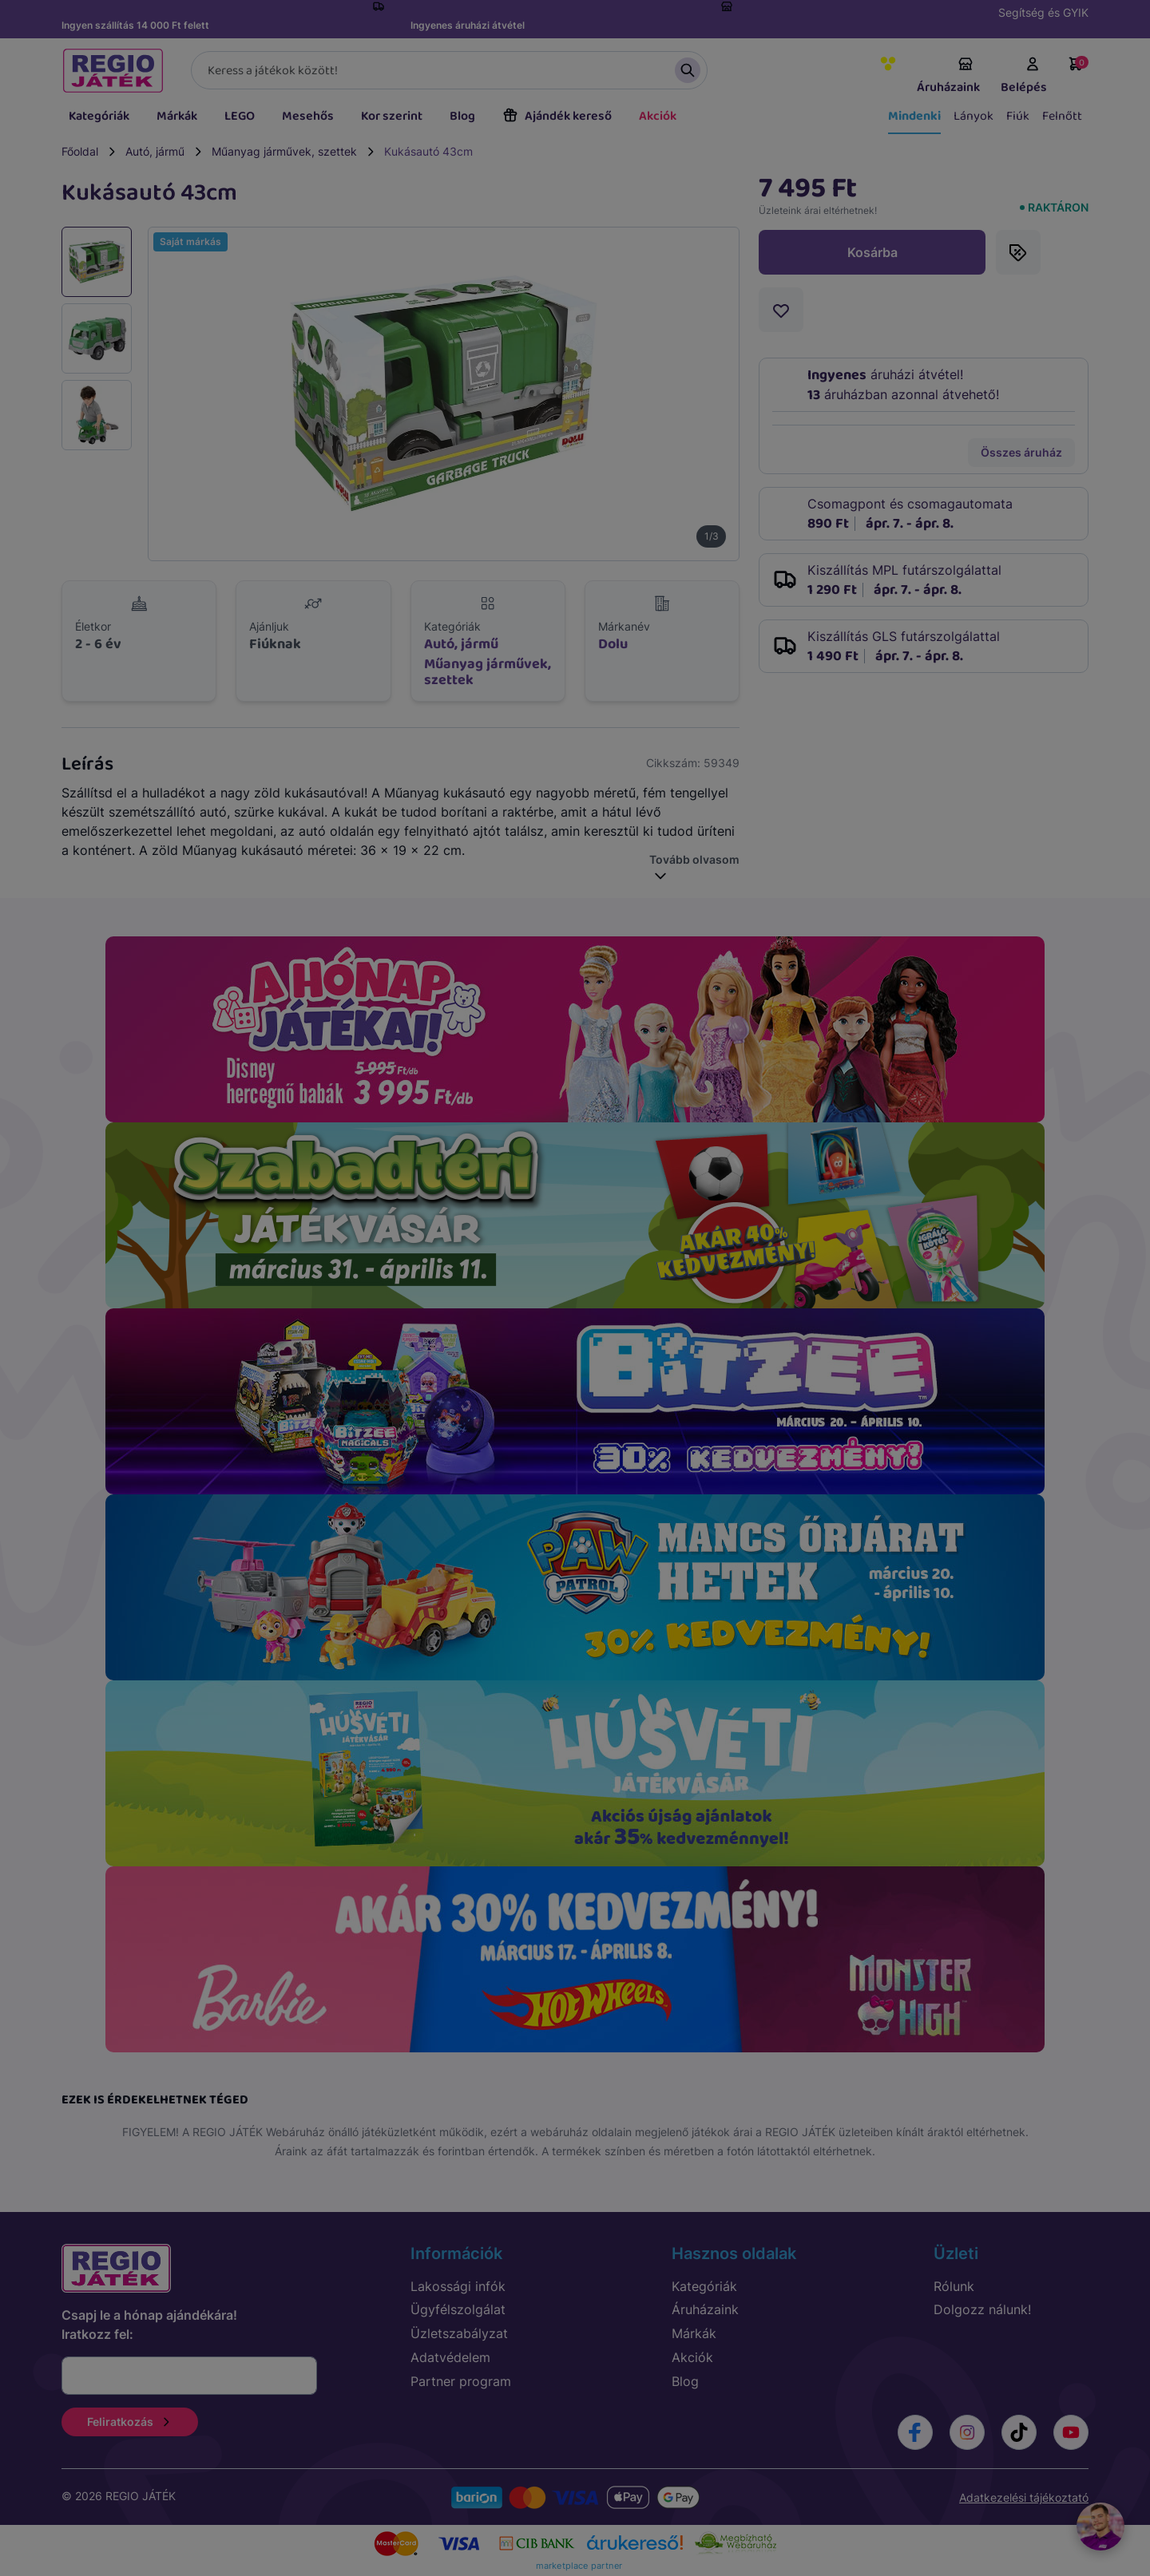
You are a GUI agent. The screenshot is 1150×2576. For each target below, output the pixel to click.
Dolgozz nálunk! (982, 2309)
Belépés (1024, 76)
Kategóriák (99, 116)
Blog (462, 116)
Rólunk (954, 2286)
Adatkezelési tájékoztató (1024, 2497)
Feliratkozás (129, 2421)
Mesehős (308, 116)
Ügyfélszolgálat (458, 2309)
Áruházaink (948, 76)
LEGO (239, 116)
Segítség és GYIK (1043, 12)
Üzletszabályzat (459, 2333)
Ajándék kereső (557, 116)
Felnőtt (1062, 116)
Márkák (177, 116)
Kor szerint (391, 116)
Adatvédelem (450, 2357)
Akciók (657, 116)
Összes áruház (1021, 452)
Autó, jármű (154, 151)
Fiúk (1017, 116)
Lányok (973, 116)
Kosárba (872, 252)
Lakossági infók (458, 2286)
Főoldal (79, 151)
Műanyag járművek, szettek (284, 151)
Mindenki (914, 116)
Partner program (460, 2381)
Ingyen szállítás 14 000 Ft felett (135, 25)
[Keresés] (449, 70)
